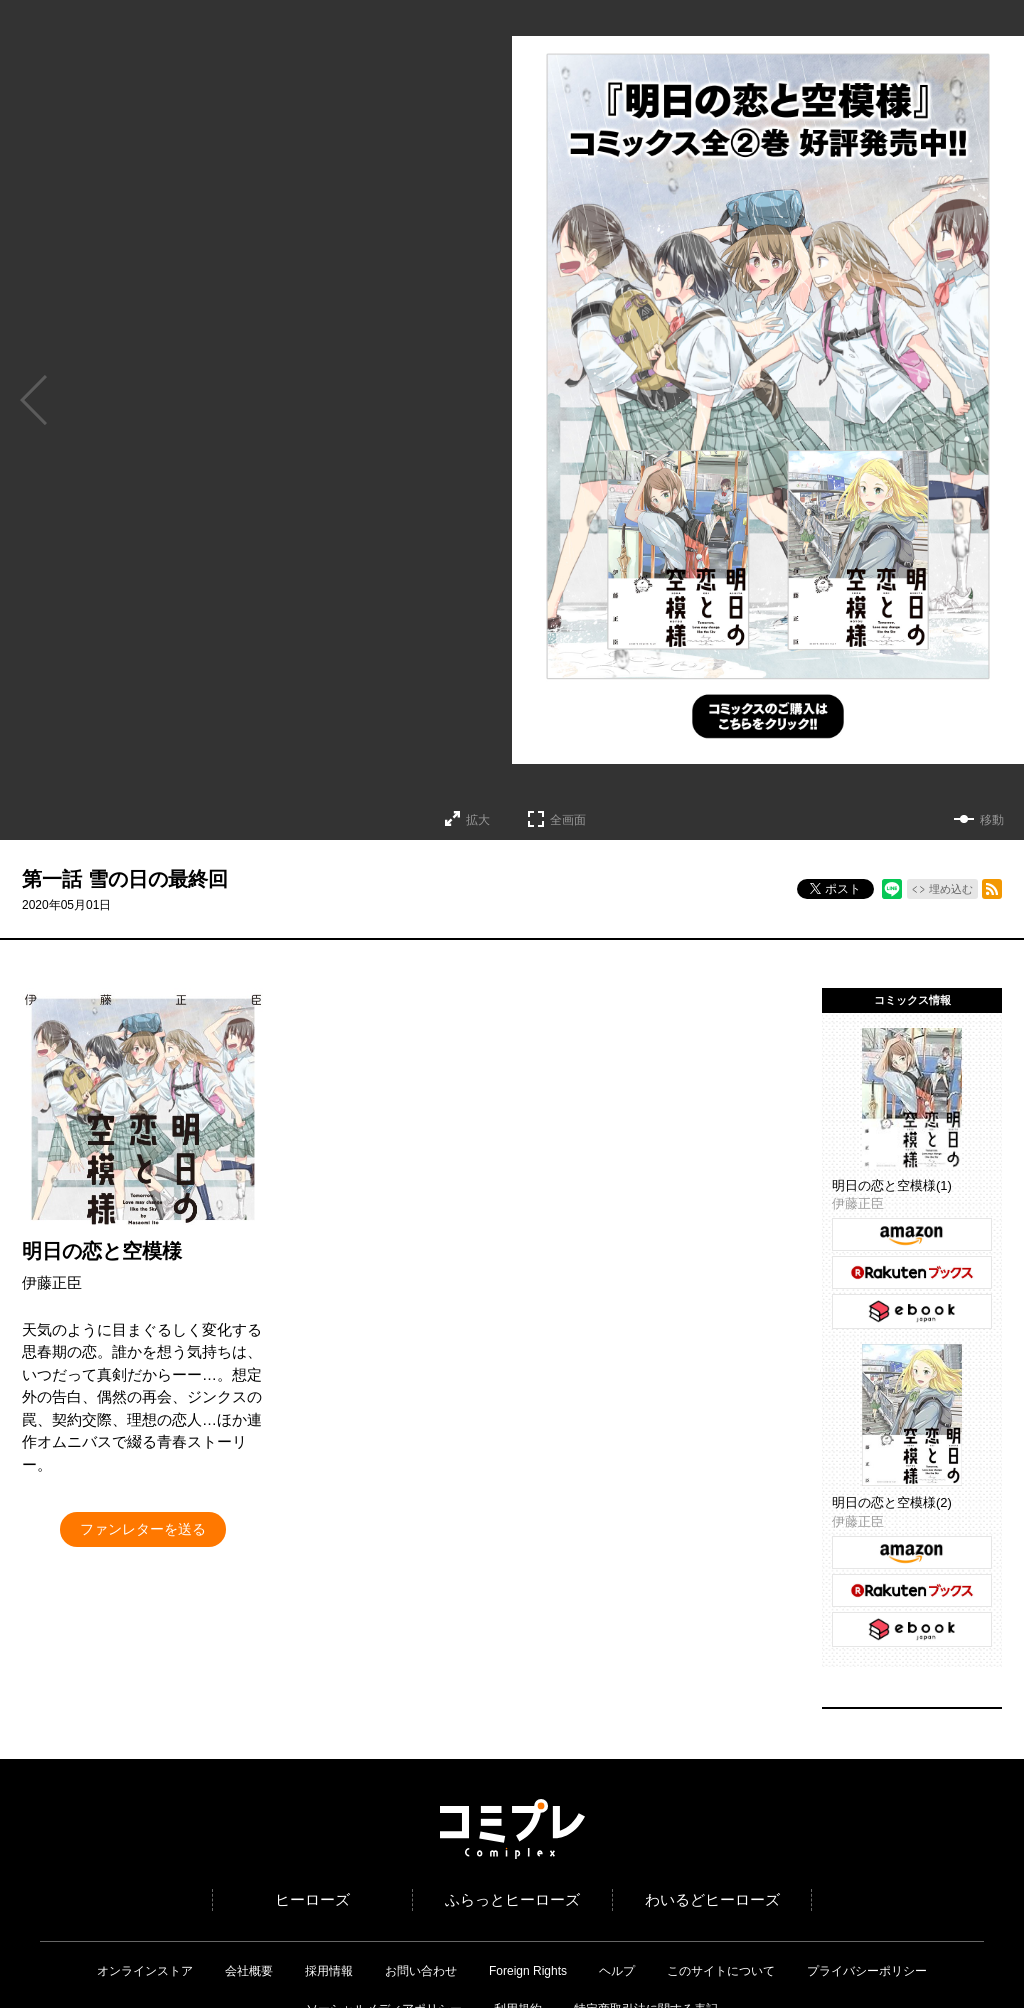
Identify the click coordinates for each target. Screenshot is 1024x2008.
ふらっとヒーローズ (512, 1899)
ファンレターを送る (143, 1529)
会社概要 (249, 1971)
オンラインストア (145, 1971)
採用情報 (329, 1971)
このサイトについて (721, 1971)
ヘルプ (617, 1971)
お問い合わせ (421, 1971)
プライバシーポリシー (867, 1971)
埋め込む (951, 889)
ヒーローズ (312, 1899)
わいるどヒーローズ (712, 1899)
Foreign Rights (528, 1971)
